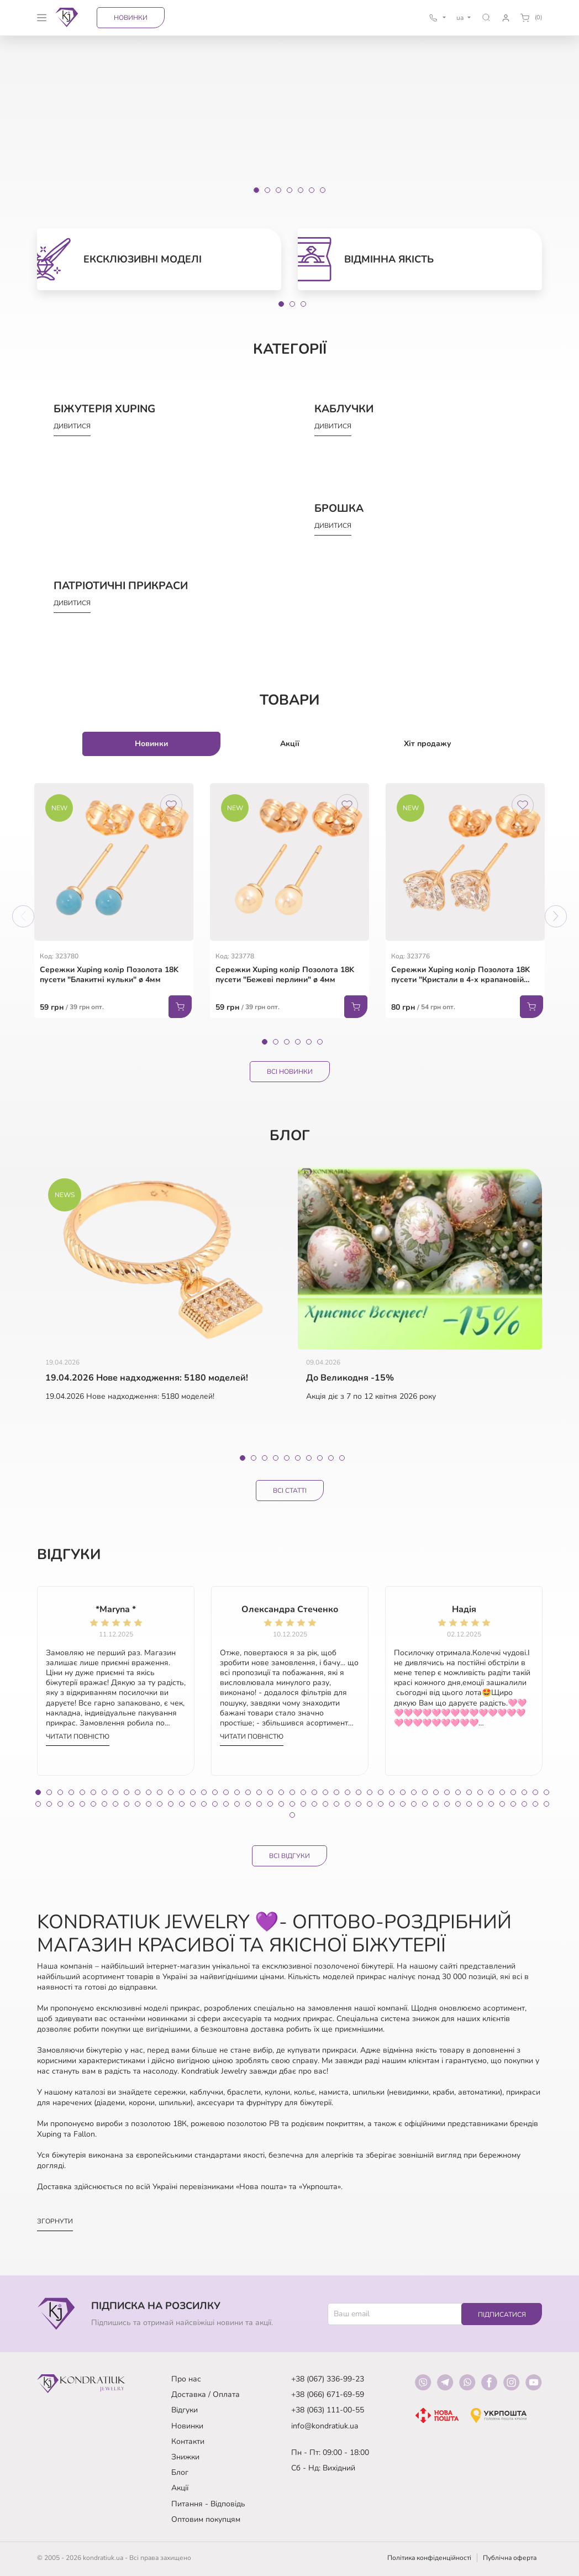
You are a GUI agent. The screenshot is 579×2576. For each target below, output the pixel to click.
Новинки (131, 17)
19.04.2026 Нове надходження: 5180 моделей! (146, 1378)
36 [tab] (425, 1792)
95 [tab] (292, 1815)
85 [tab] (447, 1804)
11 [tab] (148, 1792)
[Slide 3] (278, 190)
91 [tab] (513, 1804)
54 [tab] (104, 1804)
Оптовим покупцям (205, 2519)
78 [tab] (369, 1804)
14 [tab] (182, 1792)
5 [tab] (309, 1042)
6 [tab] (320, 1042)
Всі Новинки (290, 1071)
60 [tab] (170, 1804)
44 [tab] (513, 1792)
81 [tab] (403, 1804)
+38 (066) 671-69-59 (327, 2394)
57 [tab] (137, 1804)
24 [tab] (292, 1792)
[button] (486, 17)
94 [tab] (546, 1804)
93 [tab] (535, 1804)
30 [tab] (358, 1792)
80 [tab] (391, 1804)
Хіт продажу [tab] (427, 743)
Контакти (187, 2441)
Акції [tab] (289, 743)
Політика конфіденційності (429, 2557)
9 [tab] (331, 1458)
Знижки (185, 2457)
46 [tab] (535, 1792)
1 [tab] (281, 304)
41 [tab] (480, 1792)
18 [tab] (226, 1792)
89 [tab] (491, 1804)
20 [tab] (248, 1792)
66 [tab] (237, 1804)
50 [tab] (60, 1804)
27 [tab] (325, 1792)
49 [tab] (49, 1804)
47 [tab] (546, 1792)
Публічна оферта (509, 2557)
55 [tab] (115, 1804)
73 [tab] (314, 1804)
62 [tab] (193, 1804)
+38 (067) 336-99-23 (327, 2379)
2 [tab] (292, 304)
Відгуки (184, 2410)
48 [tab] (38, 1804)
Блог (179, 2472)
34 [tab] (403, 1792)
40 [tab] (469, 1792)
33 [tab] (391, 1792)
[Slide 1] (256, 190)
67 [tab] (248, 1804)
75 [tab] (336, 1804)
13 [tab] (170, 1792)
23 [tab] (281, 1792)
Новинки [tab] (151, 743)
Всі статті (290, 1490)
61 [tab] (182, 1804)
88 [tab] (480, 1804)
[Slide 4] (289, 190)
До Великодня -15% (350, 1378)
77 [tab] (358, 1804)
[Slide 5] (300, 190)
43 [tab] (502, 1792)
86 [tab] (458, 1804)
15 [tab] (193, 1792)
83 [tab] (425, 1804)
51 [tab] (71, 1804)
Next (556, 916)
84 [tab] (436, 1804)
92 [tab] (524, 1804)
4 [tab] (298, 1042)
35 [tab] (414, 1792)
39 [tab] (458, 1792)
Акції (179, 2488)
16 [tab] (204, 1792)
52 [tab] (82, 1804)
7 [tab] (309, 1458)
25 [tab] (303, 1792)
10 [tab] (342, 1458)
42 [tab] (491, 1792)
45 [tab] (524, 1792)
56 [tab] (126, 1804)
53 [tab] (93, 1804)
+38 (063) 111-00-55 (327, 2410)
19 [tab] (237, 1792)
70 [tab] (281, 1804)
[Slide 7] (322, 190)
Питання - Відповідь (208, 2504)
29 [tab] (347, 1792)
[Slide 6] (311, 190)
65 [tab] (226, 1804)
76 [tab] (347, 1804)
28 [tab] (336, 1792)
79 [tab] (380, 1804)
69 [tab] (270, 1804)
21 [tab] (259, 1792)
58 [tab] (148, 1804)
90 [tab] (502, 1804)
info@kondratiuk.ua (324, 2426)
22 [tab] (270, 1792)
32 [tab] (380, 1792)
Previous (23, 916)
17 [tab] (215, 1792)
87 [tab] (469, 1804)
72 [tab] (303, 1804)
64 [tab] (215, 1804)
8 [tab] (320, 1458)
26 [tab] (314, 1792)
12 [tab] (159, 1792)
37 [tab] (436, 1792)
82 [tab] (414, 1804)
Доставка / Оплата (205, 2394)
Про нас (186, 2379)
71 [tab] (292, 1804)
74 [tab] (325, 1804)
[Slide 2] (267, 190)
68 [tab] (259, 1804)
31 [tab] (369, 1792)
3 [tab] (303, 304)
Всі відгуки (289, 1855)
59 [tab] (159, 1804)
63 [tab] (204, 1804)
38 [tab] (447, 1792)
